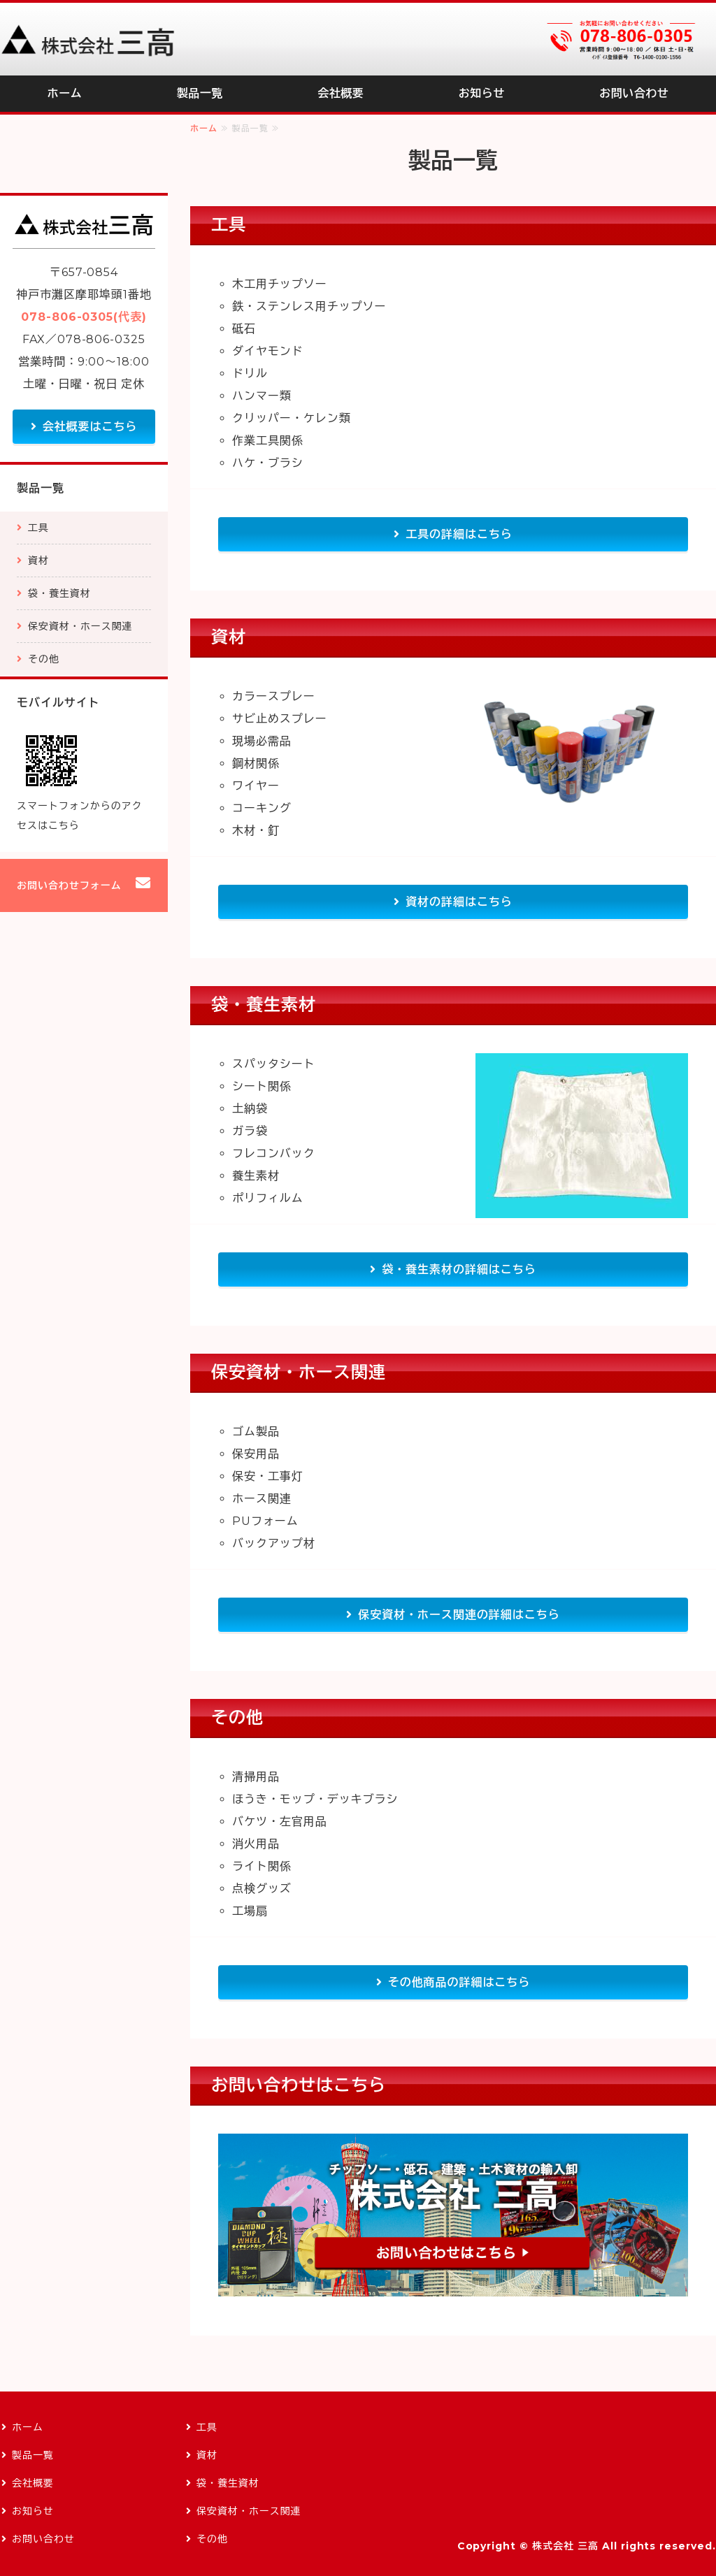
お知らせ (482, 93)
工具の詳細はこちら (459, 534)
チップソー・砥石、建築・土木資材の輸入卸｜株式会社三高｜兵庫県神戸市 (87, 39)
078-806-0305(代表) (84, 317)
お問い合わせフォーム (69, 885)
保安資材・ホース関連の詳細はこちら (458, 1614)
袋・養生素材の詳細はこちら (459, 1269)
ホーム (65, 93)
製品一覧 (200, 93)
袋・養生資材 (59, 593)
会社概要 (340, 93)
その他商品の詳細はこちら (459, 1982)
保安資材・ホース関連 (80, 626)
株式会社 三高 (565, 2546)
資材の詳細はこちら (459, 902)
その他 (43, 659)
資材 (38, 560)
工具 (38, 527)
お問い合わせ (633, 93)
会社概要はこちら (90, 426)
